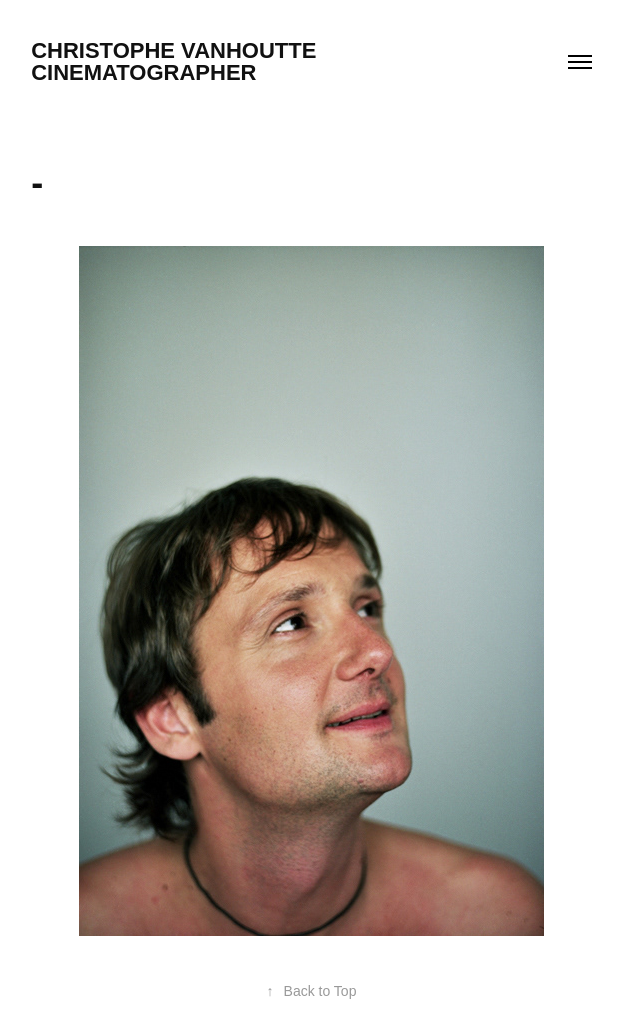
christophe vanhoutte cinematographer (247, 61)
